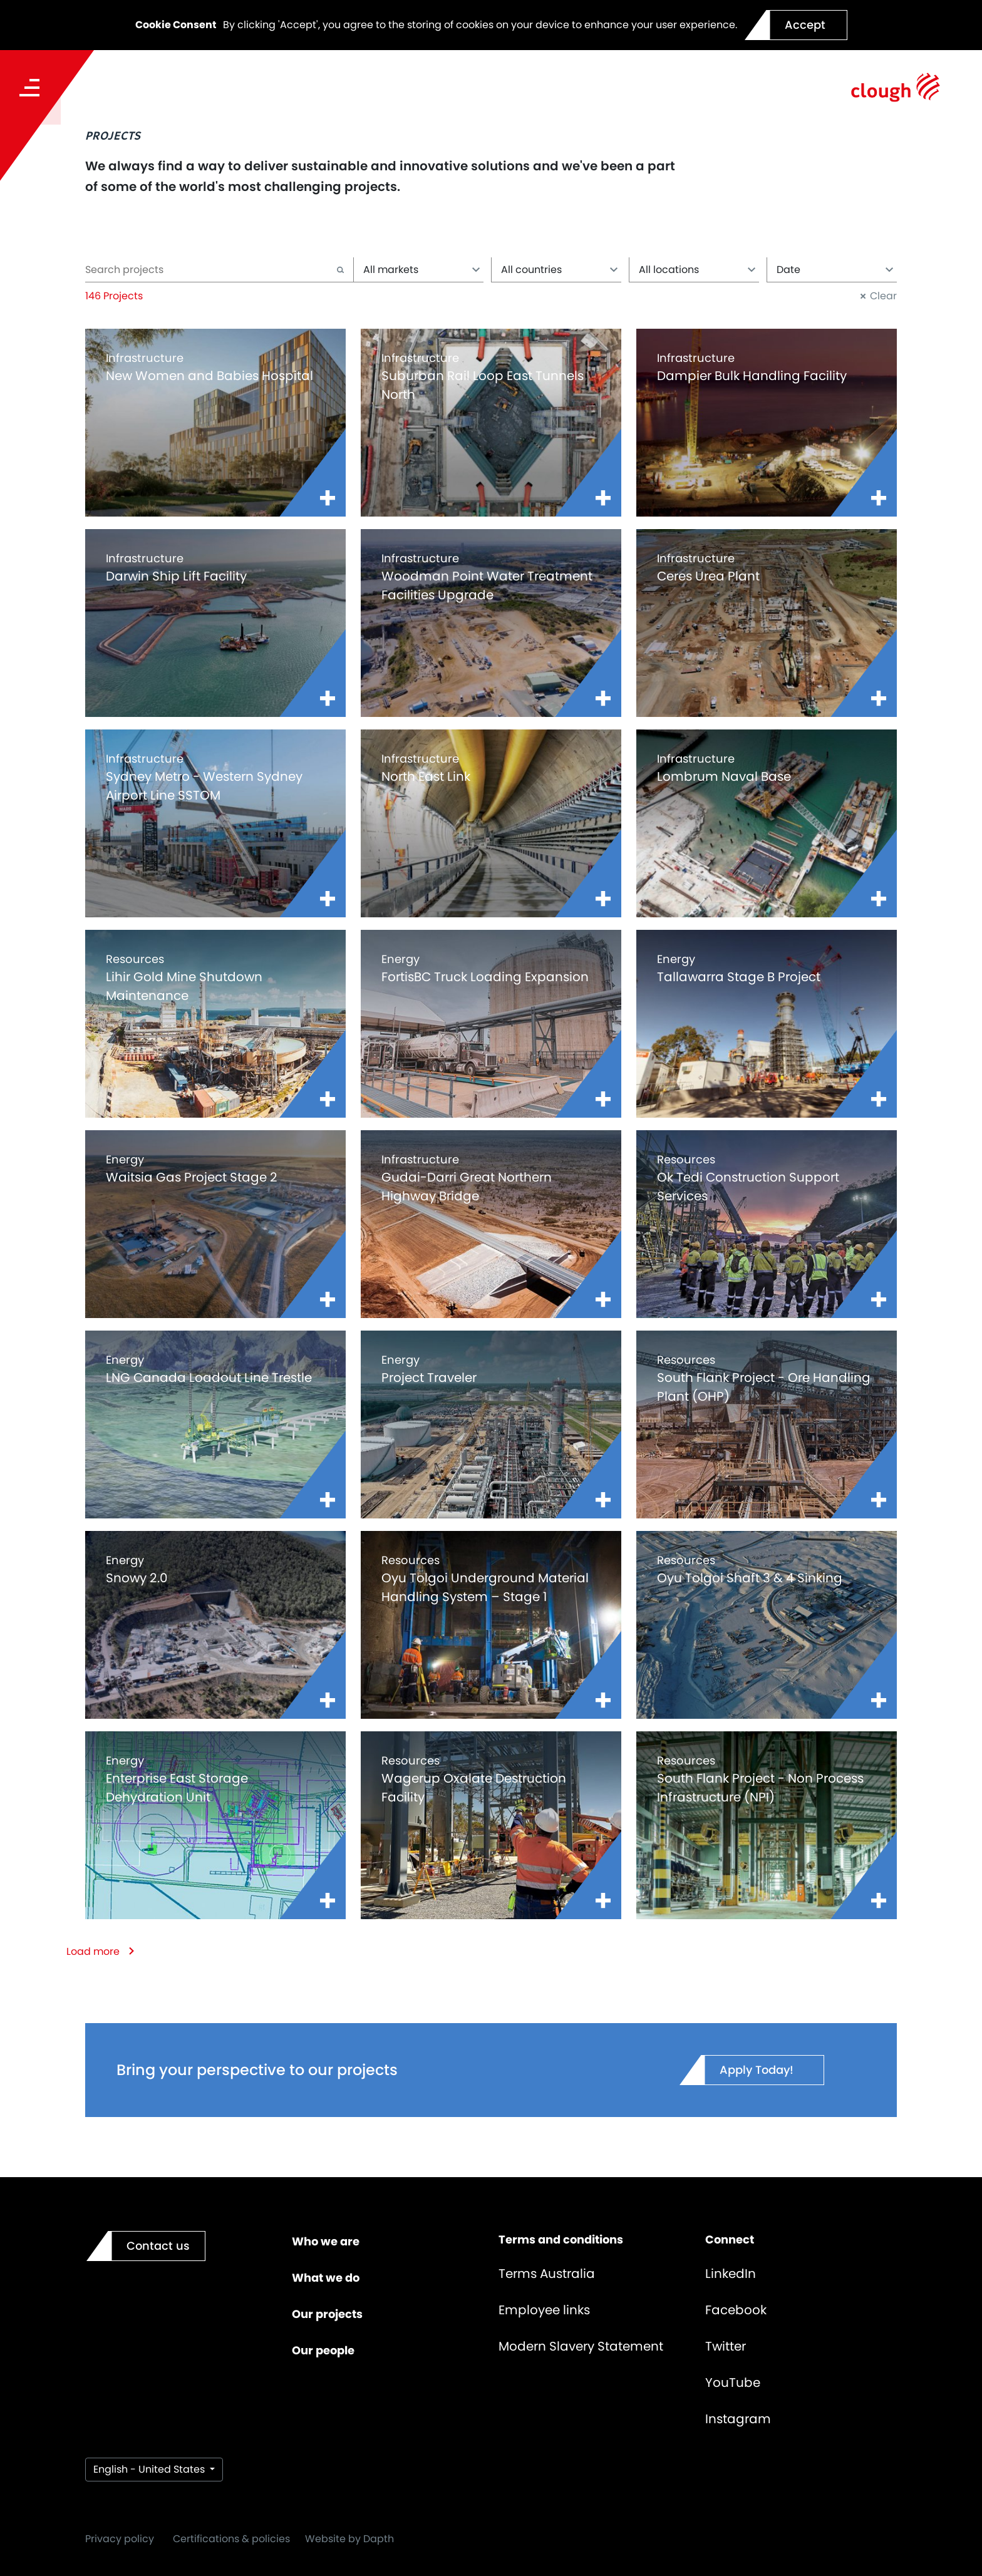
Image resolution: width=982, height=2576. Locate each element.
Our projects (327, 2314)
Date (835, 269)
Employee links (544, 2310)
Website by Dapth (349, 2539)
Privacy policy (119, 2539)
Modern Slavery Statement (581, 2346)
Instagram (738, 2419)
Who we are (325, 2241)
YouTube (732, 2382)
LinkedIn (730, 2273)
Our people (323, 2350)
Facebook (736, 2310)
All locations (697, 269)
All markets (421, 269)
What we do (325, 2277)
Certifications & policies (231, 2539)
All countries (559, 269)
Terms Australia (547, 2273)
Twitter (725, 2346)
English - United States (150, 2469)
